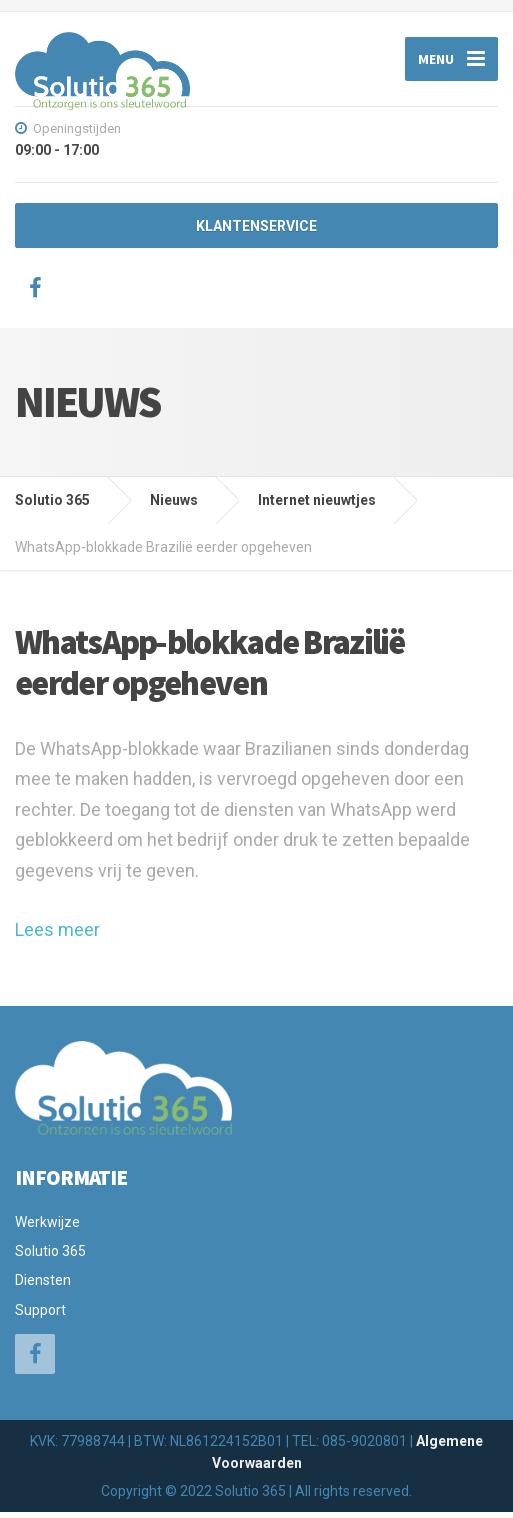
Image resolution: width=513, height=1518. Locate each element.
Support (40, 1316)
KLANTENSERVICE (256, 232)
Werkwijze (47, 1227)
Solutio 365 (50, 1257)
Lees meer (57, 934)
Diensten (43, 1286)
